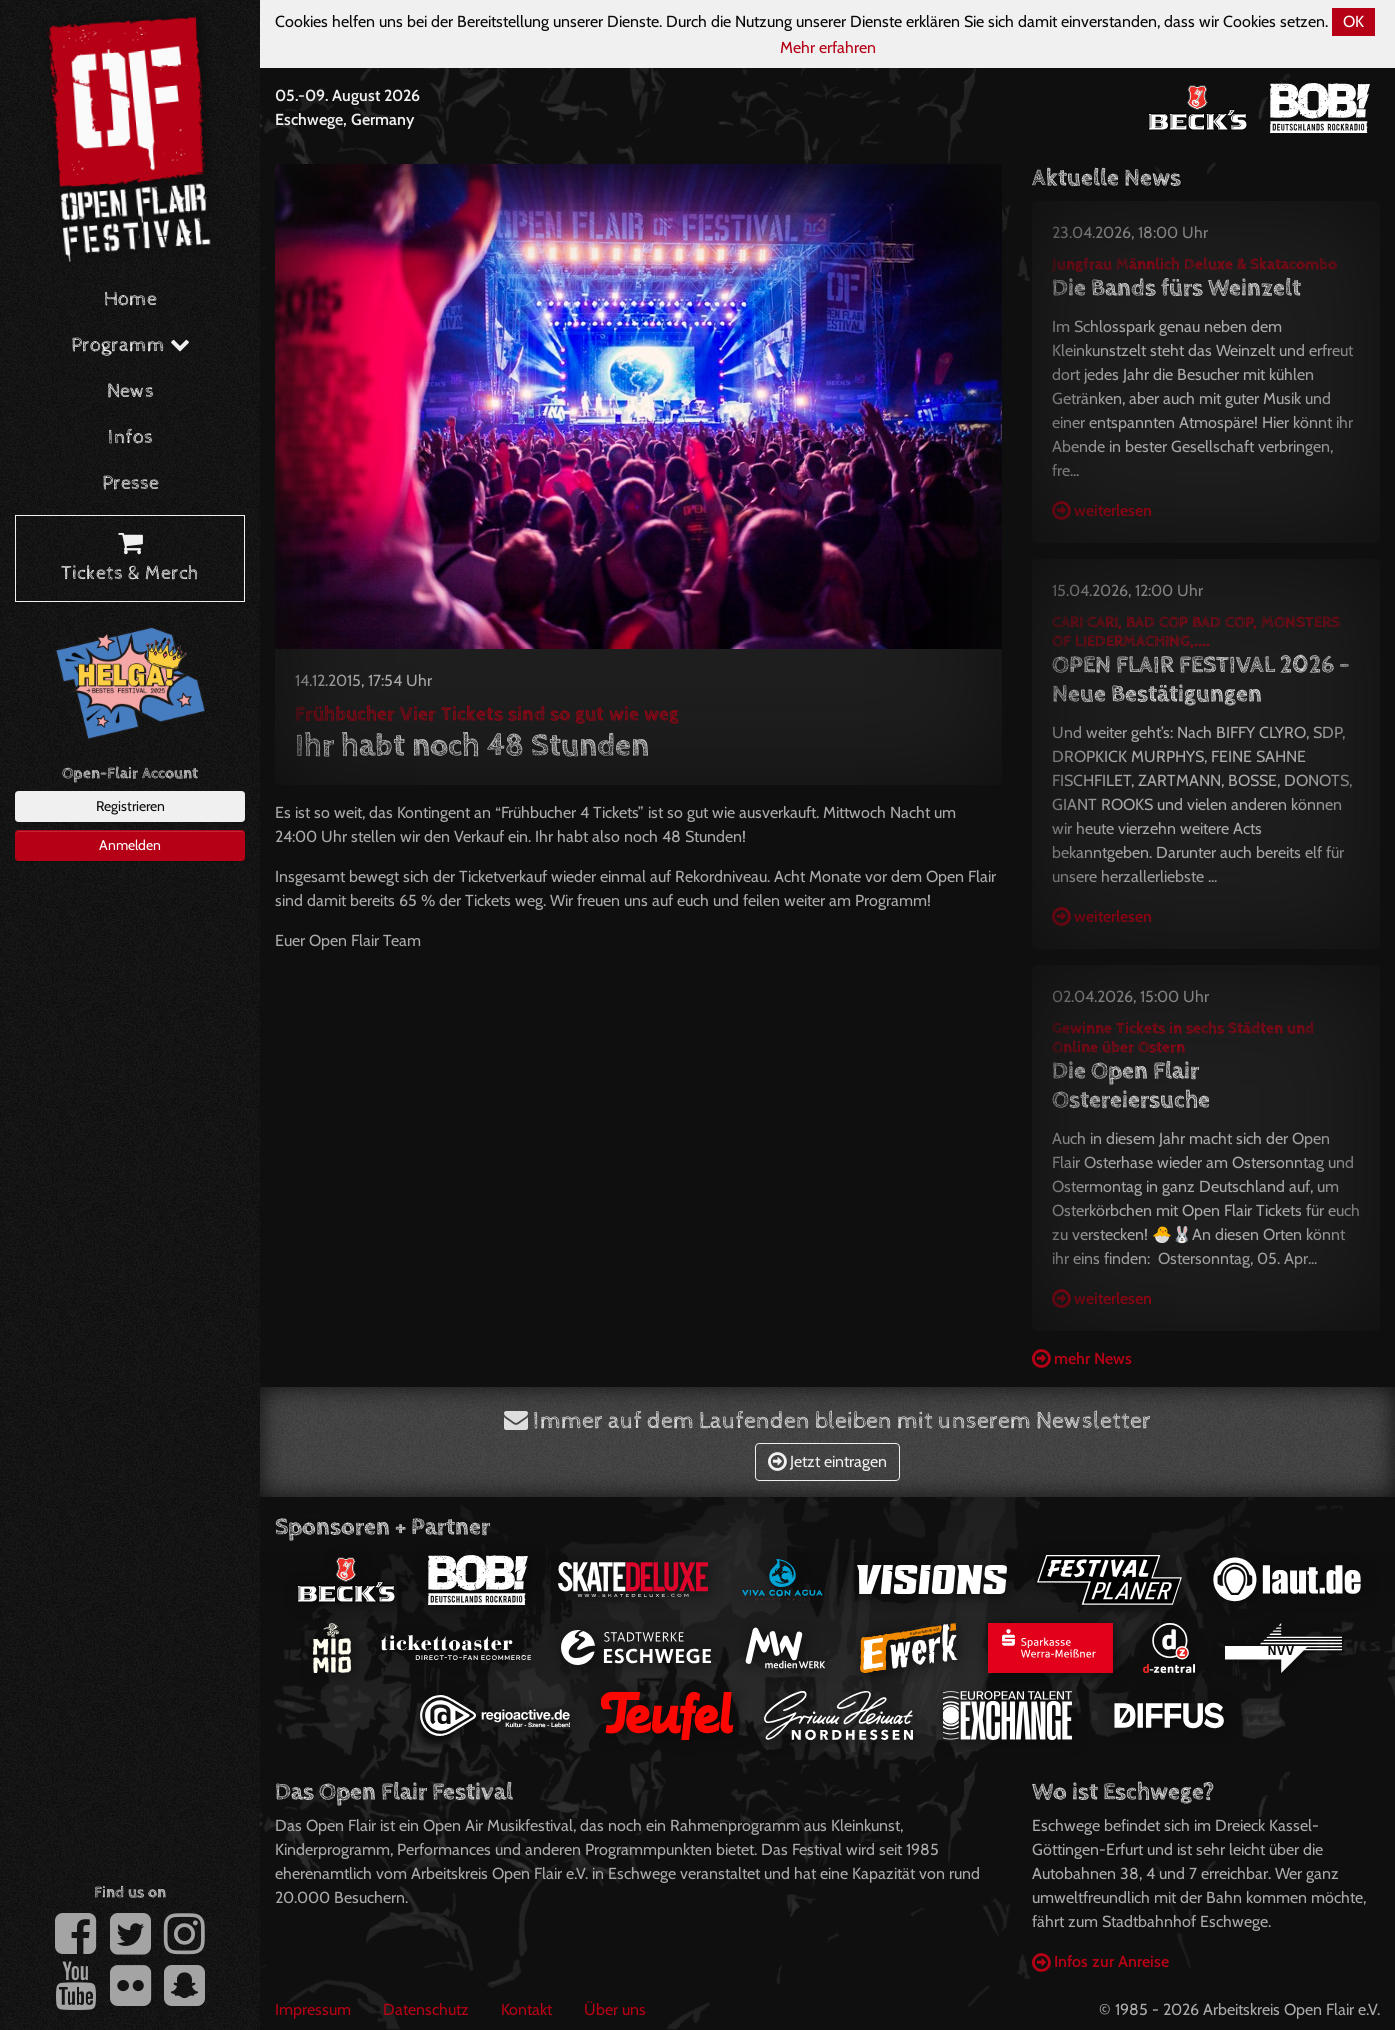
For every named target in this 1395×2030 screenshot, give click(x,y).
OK (1353, 21)
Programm (130, 345)
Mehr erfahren (828, 47)
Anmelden (130, 845)
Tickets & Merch (130, 559)
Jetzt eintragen (827, 1461)
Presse (130, 483)
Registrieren (130, 806)
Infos (130, 437)
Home (130, 299)
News (130, 391)
